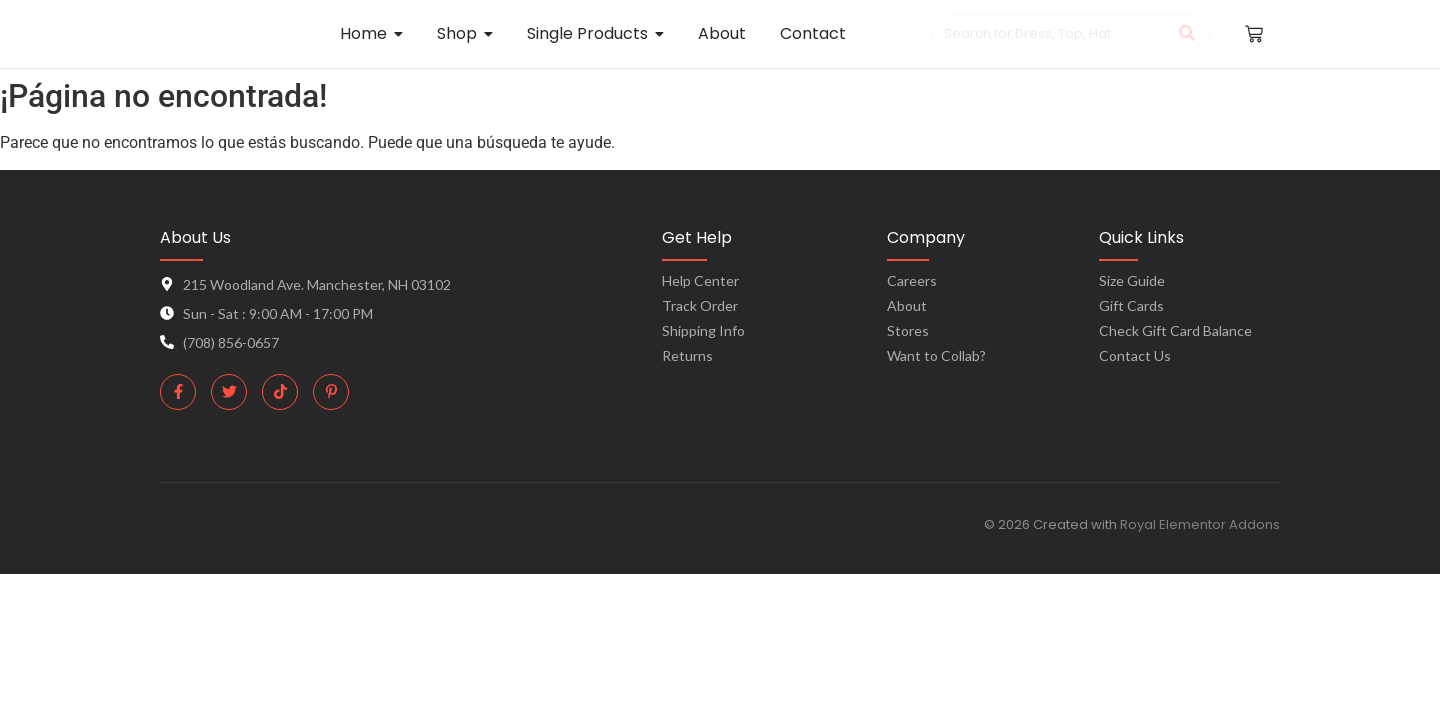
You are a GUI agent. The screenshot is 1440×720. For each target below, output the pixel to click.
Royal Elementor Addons (1200, 524)
